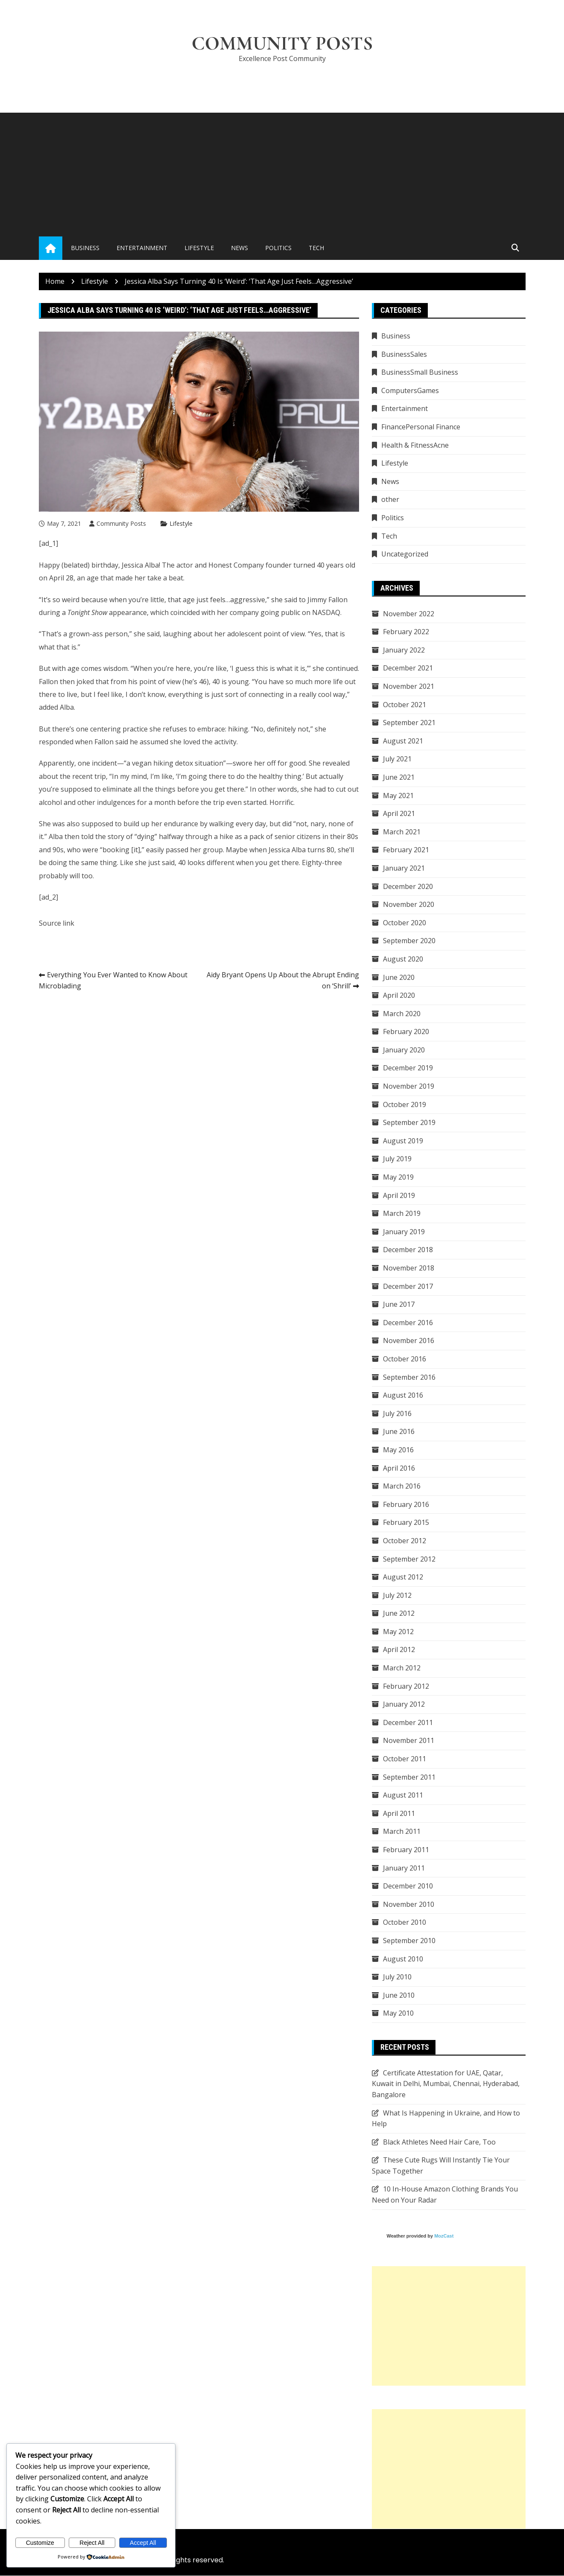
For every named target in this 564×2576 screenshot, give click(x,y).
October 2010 (404, 1922)
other (390, 499)
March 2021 (402, 831)
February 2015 (406, 1522)
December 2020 (408, 886)
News (239, 248)
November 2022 (408, 613)
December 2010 (408, 1886)
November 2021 (408, 686)
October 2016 (404, 1359)
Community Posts (282, 43)
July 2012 (397, 1595)
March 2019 (402, 1213)
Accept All (143, 2542)
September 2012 (409, 1559)
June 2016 (399, 1432)
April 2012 (399, 1650)
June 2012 (399, 1613)
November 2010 (408, 1904)
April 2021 (399, 813)
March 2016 (402, 1486)
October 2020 (404, 922)
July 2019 (397, 1159)
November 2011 (408, 1741)
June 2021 (399, 777)
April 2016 (399, 1468)
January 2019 (404, 1231)
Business (85, 248)
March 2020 (402, 1013)
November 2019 (408, 1086)
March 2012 (402, 1668)
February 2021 (406, 850)
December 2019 (408, 1068)
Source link (56, 923)
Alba (67, 707)
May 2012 (398, 1631)
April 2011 (399, 1813)
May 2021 (398, 795)
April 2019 (399, 1195)
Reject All (91, 2542)
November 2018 (408, 1268)
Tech (316, 248)
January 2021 (404, 868)
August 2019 (403, 1140)
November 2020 (408, 904)
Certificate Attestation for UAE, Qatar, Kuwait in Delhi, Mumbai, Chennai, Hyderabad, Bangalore (446, 2083)
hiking (163, 763)
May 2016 (398, 1449)
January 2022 (404, 650)
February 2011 (406, 1849)
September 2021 (409, 722)
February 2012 (406, 1686)
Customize (40, 2542)
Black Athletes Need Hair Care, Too (439, 2142)
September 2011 (409, 1777)
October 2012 (404, 1540)
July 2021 (397, 759)
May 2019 (398, 1177)
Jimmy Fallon (327, 599)
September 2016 (409, 1377)
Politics (278, 248)
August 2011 (403, 1795)
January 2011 (404, 1868)
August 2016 (403, 1395)
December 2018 (408, 1250)
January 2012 (404, 1704)
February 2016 (406, 1504)
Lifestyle (199, 248)
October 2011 (404, 1758)
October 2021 (404, 704)
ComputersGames (410, 390)
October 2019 (404, 1104)
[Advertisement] (282, 173)
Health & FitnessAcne (415, 445)
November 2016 (408, 1341)
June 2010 (399, 1995)
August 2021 (403, 741)
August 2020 (403, 959)
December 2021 (408, 668)
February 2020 (406, 1032)
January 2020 (404, 1050)
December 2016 (408, 1322)
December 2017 (408, 1286)
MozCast (443, 2235)
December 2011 (408, 1722)
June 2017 (399, 1304)
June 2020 (399, 977)
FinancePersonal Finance (420, 426)
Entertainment (142, 248)
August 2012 (403, 1577)
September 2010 (409, 1940)
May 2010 (398, 2013)
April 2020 (399, 995)
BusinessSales (404, 354)
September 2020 (409, 941)
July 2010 (397, 1977)
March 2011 (402, 1831)
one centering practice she (118, 729)
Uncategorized (404, 554)
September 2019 (409, 1123)
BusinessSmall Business (419, 372)
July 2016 (397, 1413)
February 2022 (406, 631)
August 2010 (403, 1959)
